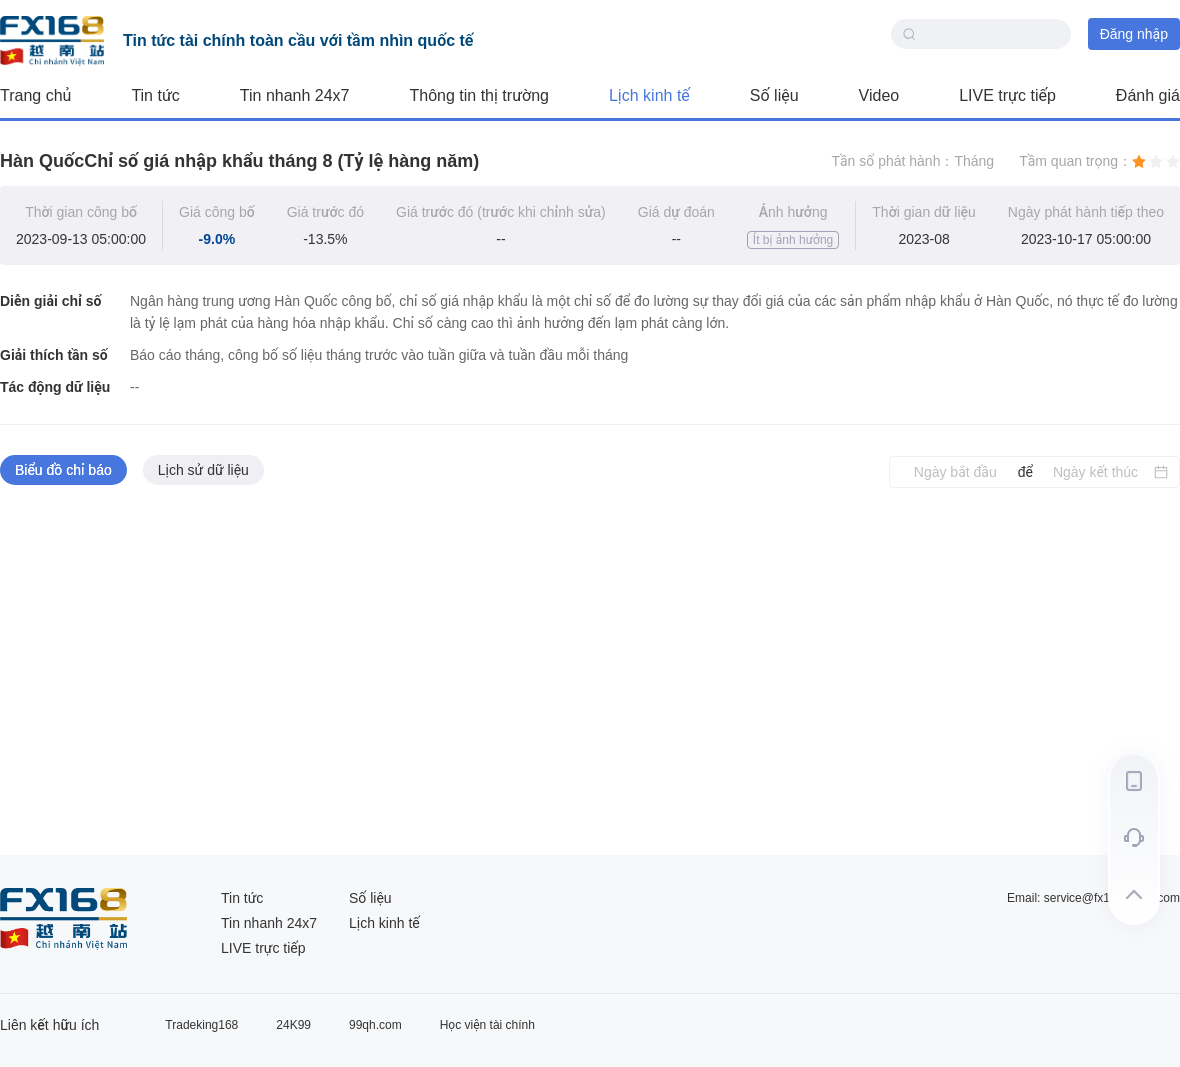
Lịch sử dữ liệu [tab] (203, 470)
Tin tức (155, 95)
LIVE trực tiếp (1007, 95)
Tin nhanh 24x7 (295, 95)
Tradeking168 (201, 1025)
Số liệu (774, 95)
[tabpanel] (590, 672)
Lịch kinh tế (649, 95)
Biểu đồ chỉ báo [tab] (63, 470)
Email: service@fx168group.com (1093, 898)
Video (879, 95)
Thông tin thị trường (479, 95)
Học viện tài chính (487, 1025)
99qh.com (375, 1025)
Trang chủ (35, 95)
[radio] (1139, 161)
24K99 (293, 1025)
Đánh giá (1148, 95)
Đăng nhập (1134, 34)
